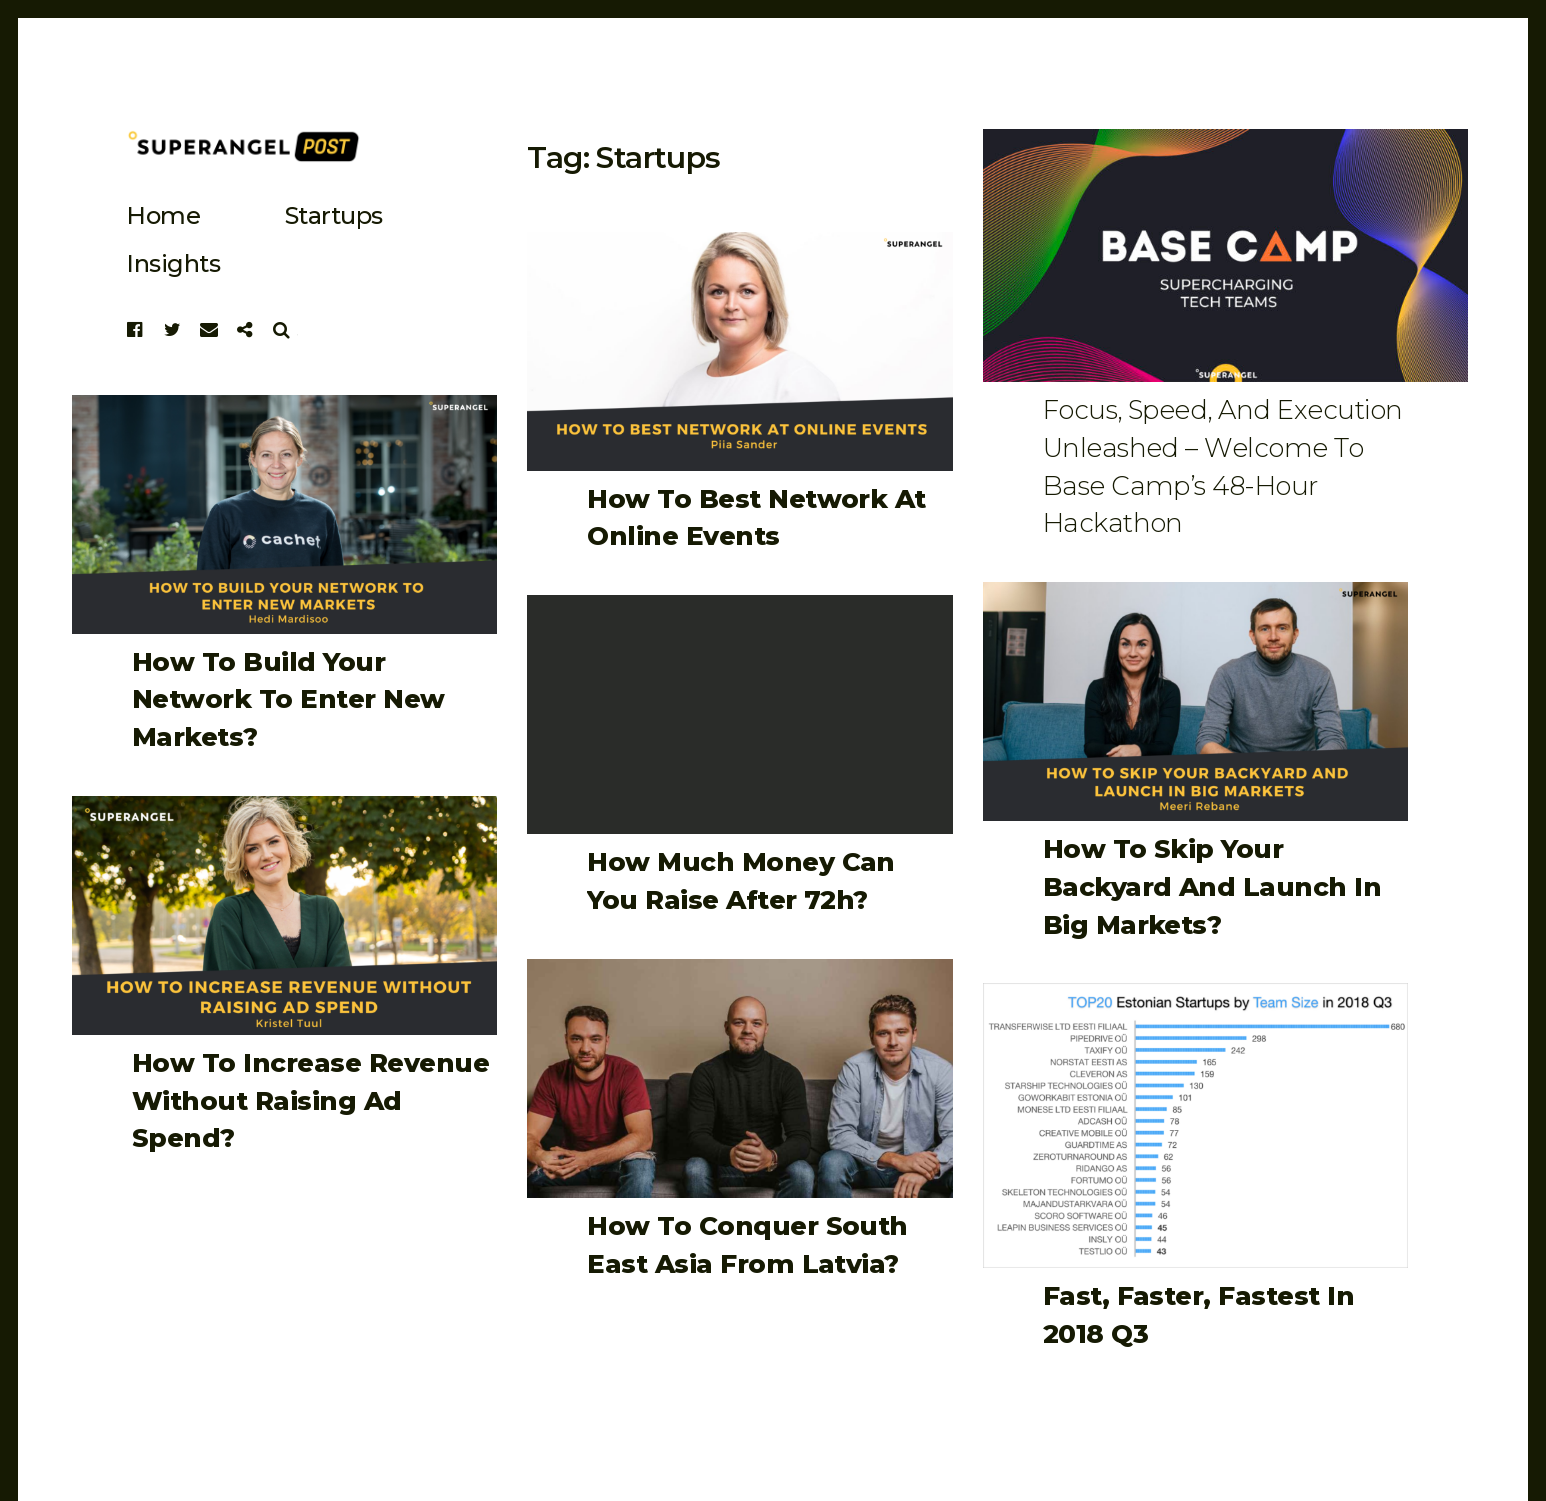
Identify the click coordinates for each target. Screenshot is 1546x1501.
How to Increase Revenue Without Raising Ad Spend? (310, 1100)
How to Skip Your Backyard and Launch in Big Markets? (1212, 886)
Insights (173, 263)
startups (334, 215)
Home (163, 215)
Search (282, 330)
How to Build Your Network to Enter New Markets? (288, 699)
